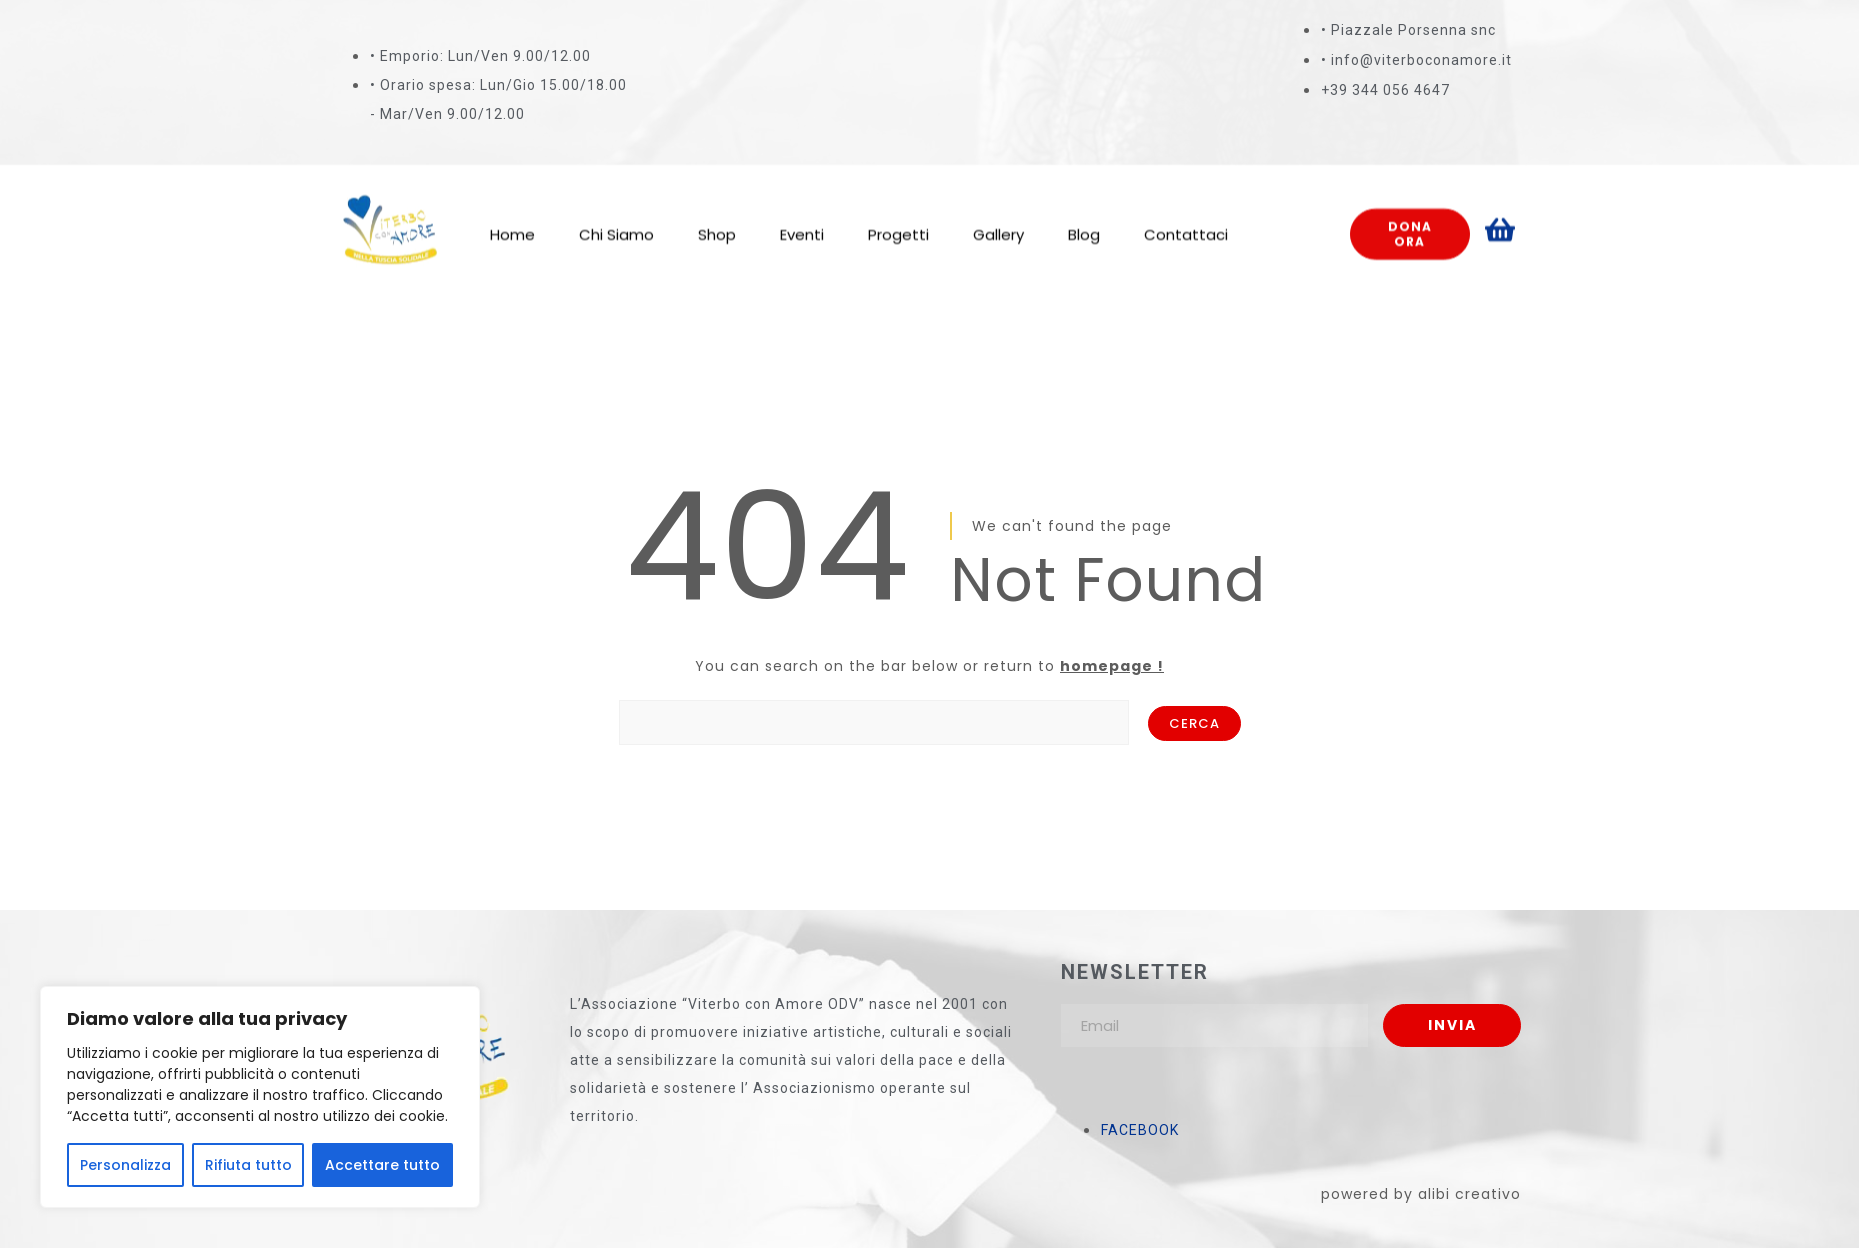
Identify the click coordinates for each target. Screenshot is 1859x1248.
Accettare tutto (382, 1165)
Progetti (898, 214)
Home (512, 214)
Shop (717, 214)
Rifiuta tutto (248, 1165)
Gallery (998, 214)
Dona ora (1410, 213)
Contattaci (1186, 214)
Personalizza (125, 1165)
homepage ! (1112, 666)
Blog (1084, 214)
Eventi (802, 214)
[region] (260, 1097)
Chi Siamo (616, 214)
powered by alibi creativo (1421, 1194)
